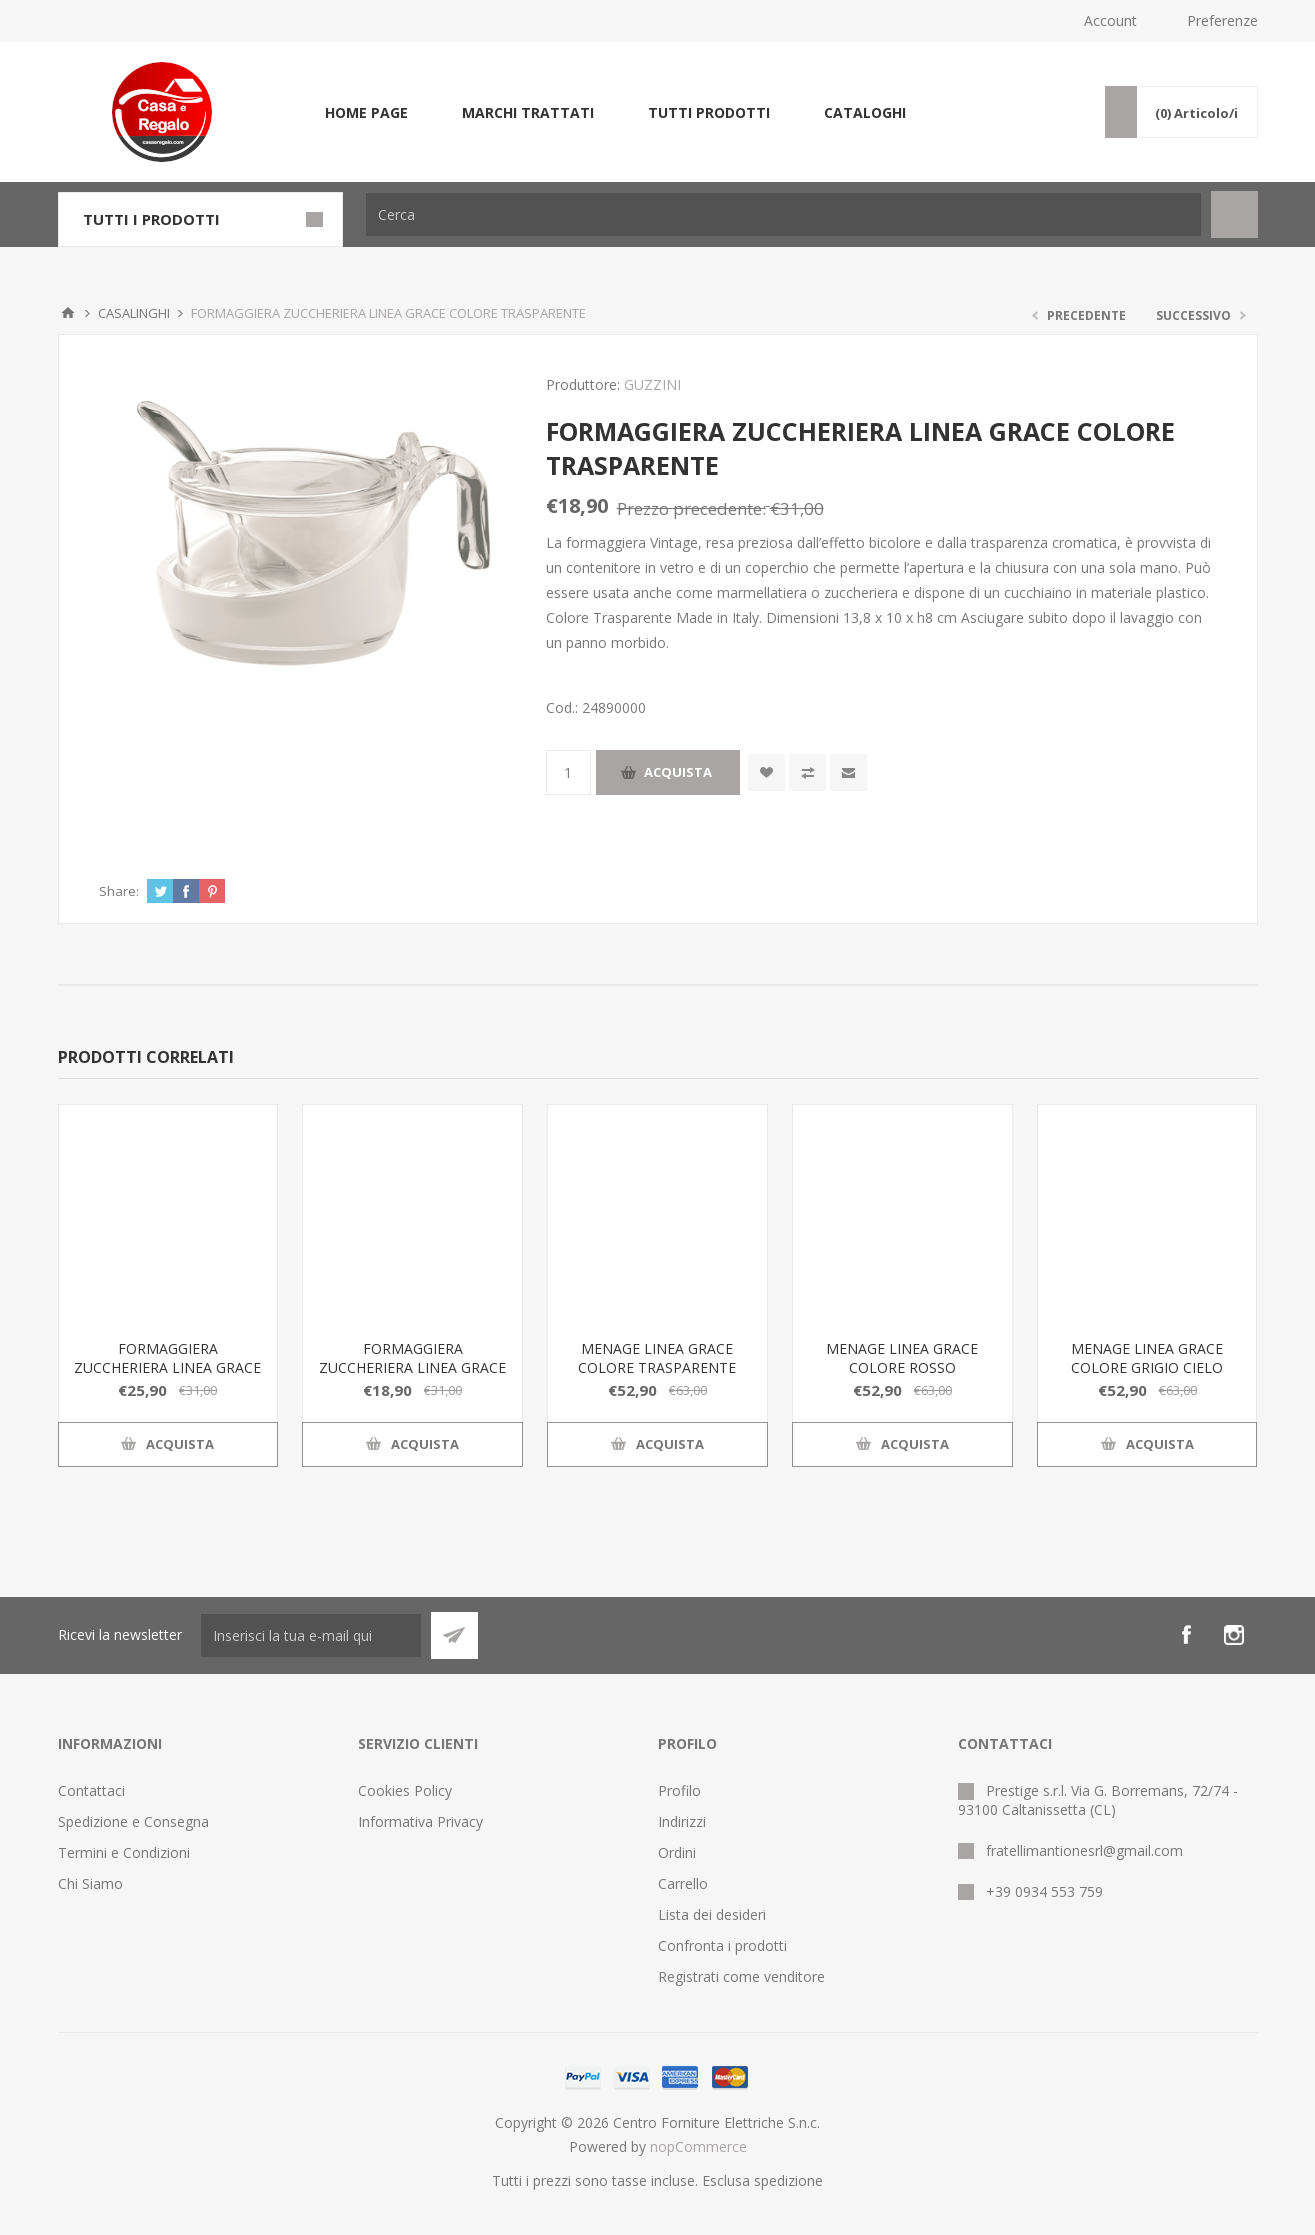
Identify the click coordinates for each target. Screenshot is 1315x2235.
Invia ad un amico (848, 772)
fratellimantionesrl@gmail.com (1084, 1850)
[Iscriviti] (311, 1635)
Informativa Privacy (420, 1821)
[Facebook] (1186, 1635)
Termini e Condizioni (124, 1852)
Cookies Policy (405, 1790)
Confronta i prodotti (722, 1945)
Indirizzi (682, 1821)
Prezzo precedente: (691, 508)
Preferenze (1222, 20)
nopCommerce (698, 2146)
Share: (119, 891)
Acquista (678, 772)
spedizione (788, 2180)
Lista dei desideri (712, 1914)
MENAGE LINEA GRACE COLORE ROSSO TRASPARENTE (902, 1367)
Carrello (683, 1883)
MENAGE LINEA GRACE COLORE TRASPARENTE (657, 1358)
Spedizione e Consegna (133, 1821)
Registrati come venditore (741, 1976)
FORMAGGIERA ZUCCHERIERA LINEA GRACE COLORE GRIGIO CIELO (167, 1367)
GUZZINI (652, 384)
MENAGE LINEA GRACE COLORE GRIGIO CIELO (1147, 1358)
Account (1110, 20)
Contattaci (91, 1790)
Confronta (807, 772)
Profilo (679, 1790)
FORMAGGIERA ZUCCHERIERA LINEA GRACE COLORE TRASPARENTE (412, 1367)
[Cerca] (783, 214)
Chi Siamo (90, 1883)
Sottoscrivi (454, 1635)
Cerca (1234, 214)
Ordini (677, 1852)
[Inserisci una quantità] (568, 772)
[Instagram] (1234, 1635)
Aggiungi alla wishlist (766, 772)
